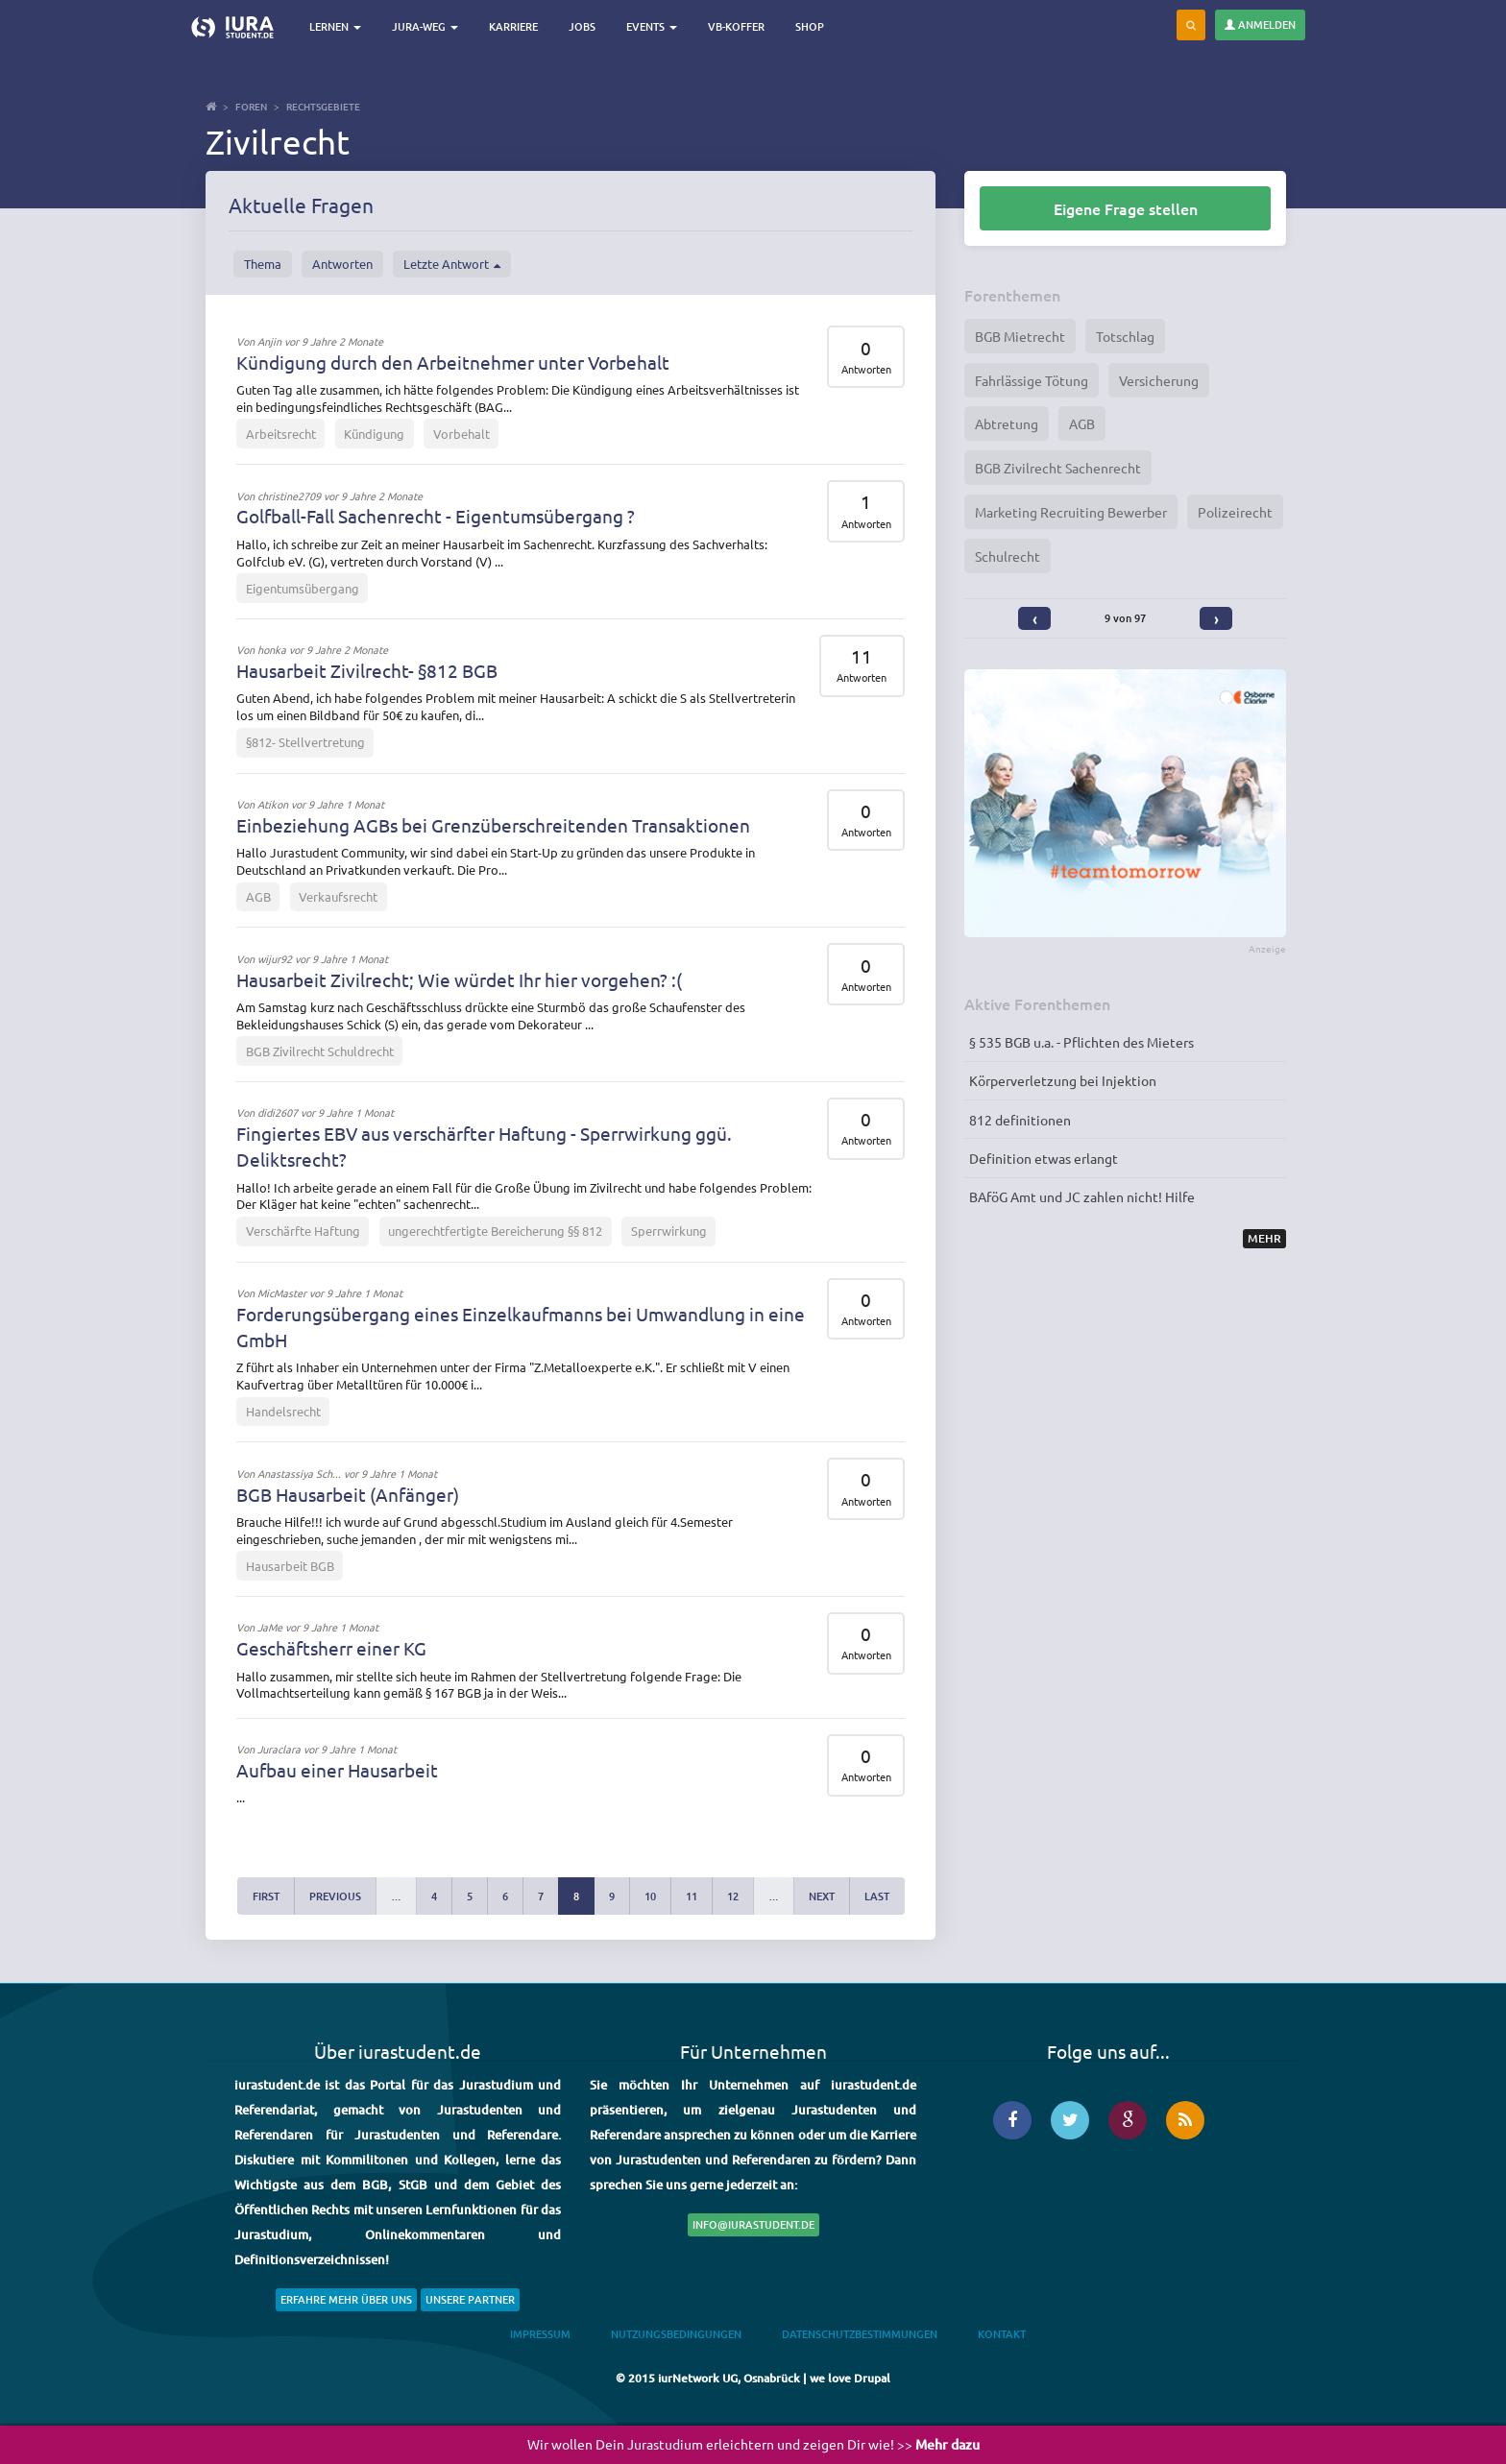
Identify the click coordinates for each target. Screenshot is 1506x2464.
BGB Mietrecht (1020, 336)
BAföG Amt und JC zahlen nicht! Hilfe (1082, 1196)
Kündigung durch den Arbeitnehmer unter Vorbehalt (452, 362)
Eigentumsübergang (302, 588)
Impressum (540, 2334)
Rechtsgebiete (323, 106)
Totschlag (1125, 336)
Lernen (335, 26)
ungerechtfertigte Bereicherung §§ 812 (495, 1230)
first (266, 1896)
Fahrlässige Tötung (1031, 380)
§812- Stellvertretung (305, 742)
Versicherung (1159, 380)
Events (651, 26)
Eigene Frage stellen (1126, 208)
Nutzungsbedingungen (676, 2334)
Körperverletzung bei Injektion (1062, 1080)
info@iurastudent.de (753, 2224)
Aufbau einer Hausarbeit (337, 1769)
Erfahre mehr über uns (346, 2299)
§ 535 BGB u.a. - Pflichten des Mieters (1081, 1042)
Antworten (342, 263)
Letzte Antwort (451, 264)
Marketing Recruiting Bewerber (1071, 511)
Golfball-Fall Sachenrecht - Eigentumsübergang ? (435, 515)
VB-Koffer (736, 26)
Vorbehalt (461, 433)
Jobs (582, 26)
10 (650, 1896)
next (822, 1896)
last (876, 1896)
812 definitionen (1020, 1119)
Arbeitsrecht (281, 433)
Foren (251, 106)
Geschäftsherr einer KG (331, 1647)
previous (335, 1896)
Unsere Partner (470, 2299)
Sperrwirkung (669, 1230)
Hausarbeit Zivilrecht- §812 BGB (367, 670)
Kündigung (374, 433)
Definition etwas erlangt (1043, 1158)
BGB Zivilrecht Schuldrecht (320, 1051)
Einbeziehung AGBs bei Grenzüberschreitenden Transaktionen (493, 824)
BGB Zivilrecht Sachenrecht (1058, 467)
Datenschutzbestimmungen (859, 2334)
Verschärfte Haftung (303, 1230)
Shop (809, 26)
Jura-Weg (425, 26)
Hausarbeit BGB (290, 1566)
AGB (258, 896)
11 (691, 1896)
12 (733, 1896)
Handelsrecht (283, 1411)
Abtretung (1006, 423)
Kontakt (1002, 2334)
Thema (262, 263)
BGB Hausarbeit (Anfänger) (347, 1494)
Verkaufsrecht (338, 896)
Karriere (513, 26)
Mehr (1264, 1238)
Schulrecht (1007, 556)
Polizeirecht (1235, 511)
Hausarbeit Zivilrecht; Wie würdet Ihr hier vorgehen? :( (459, 979)
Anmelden (1260, 24)
